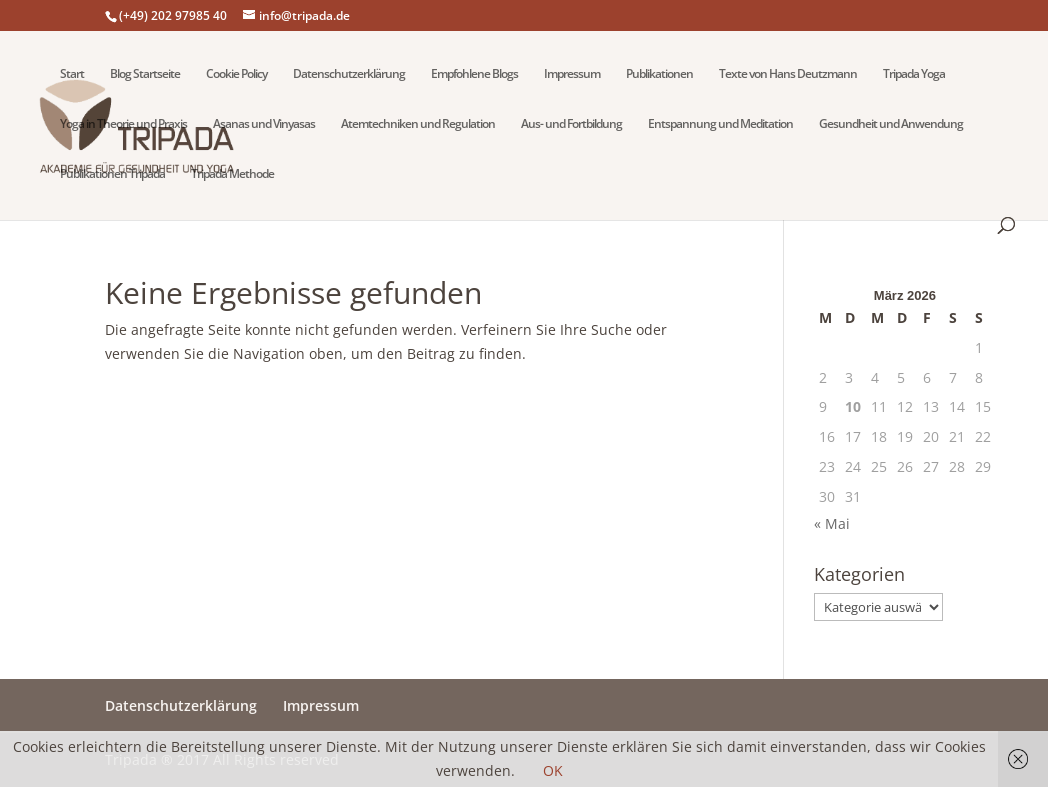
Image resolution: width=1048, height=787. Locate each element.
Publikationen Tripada (112, 174)
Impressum (572, 74)
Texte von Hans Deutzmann (788, 74)
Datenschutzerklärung (349, 74)
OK (553, 770)
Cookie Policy (236, 74)
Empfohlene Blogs (474, 74)
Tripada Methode (232, 174)
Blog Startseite (145, 74)
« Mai (832, 523)
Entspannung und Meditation (720, 124)
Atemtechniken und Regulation (418, 124)
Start (72, 74)
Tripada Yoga (914, 74)
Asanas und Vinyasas (264, 124)
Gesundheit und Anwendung (891, 124)
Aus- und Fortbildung (571, 124)
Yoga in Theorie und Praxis (123, 124)
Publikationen (659, 74)
